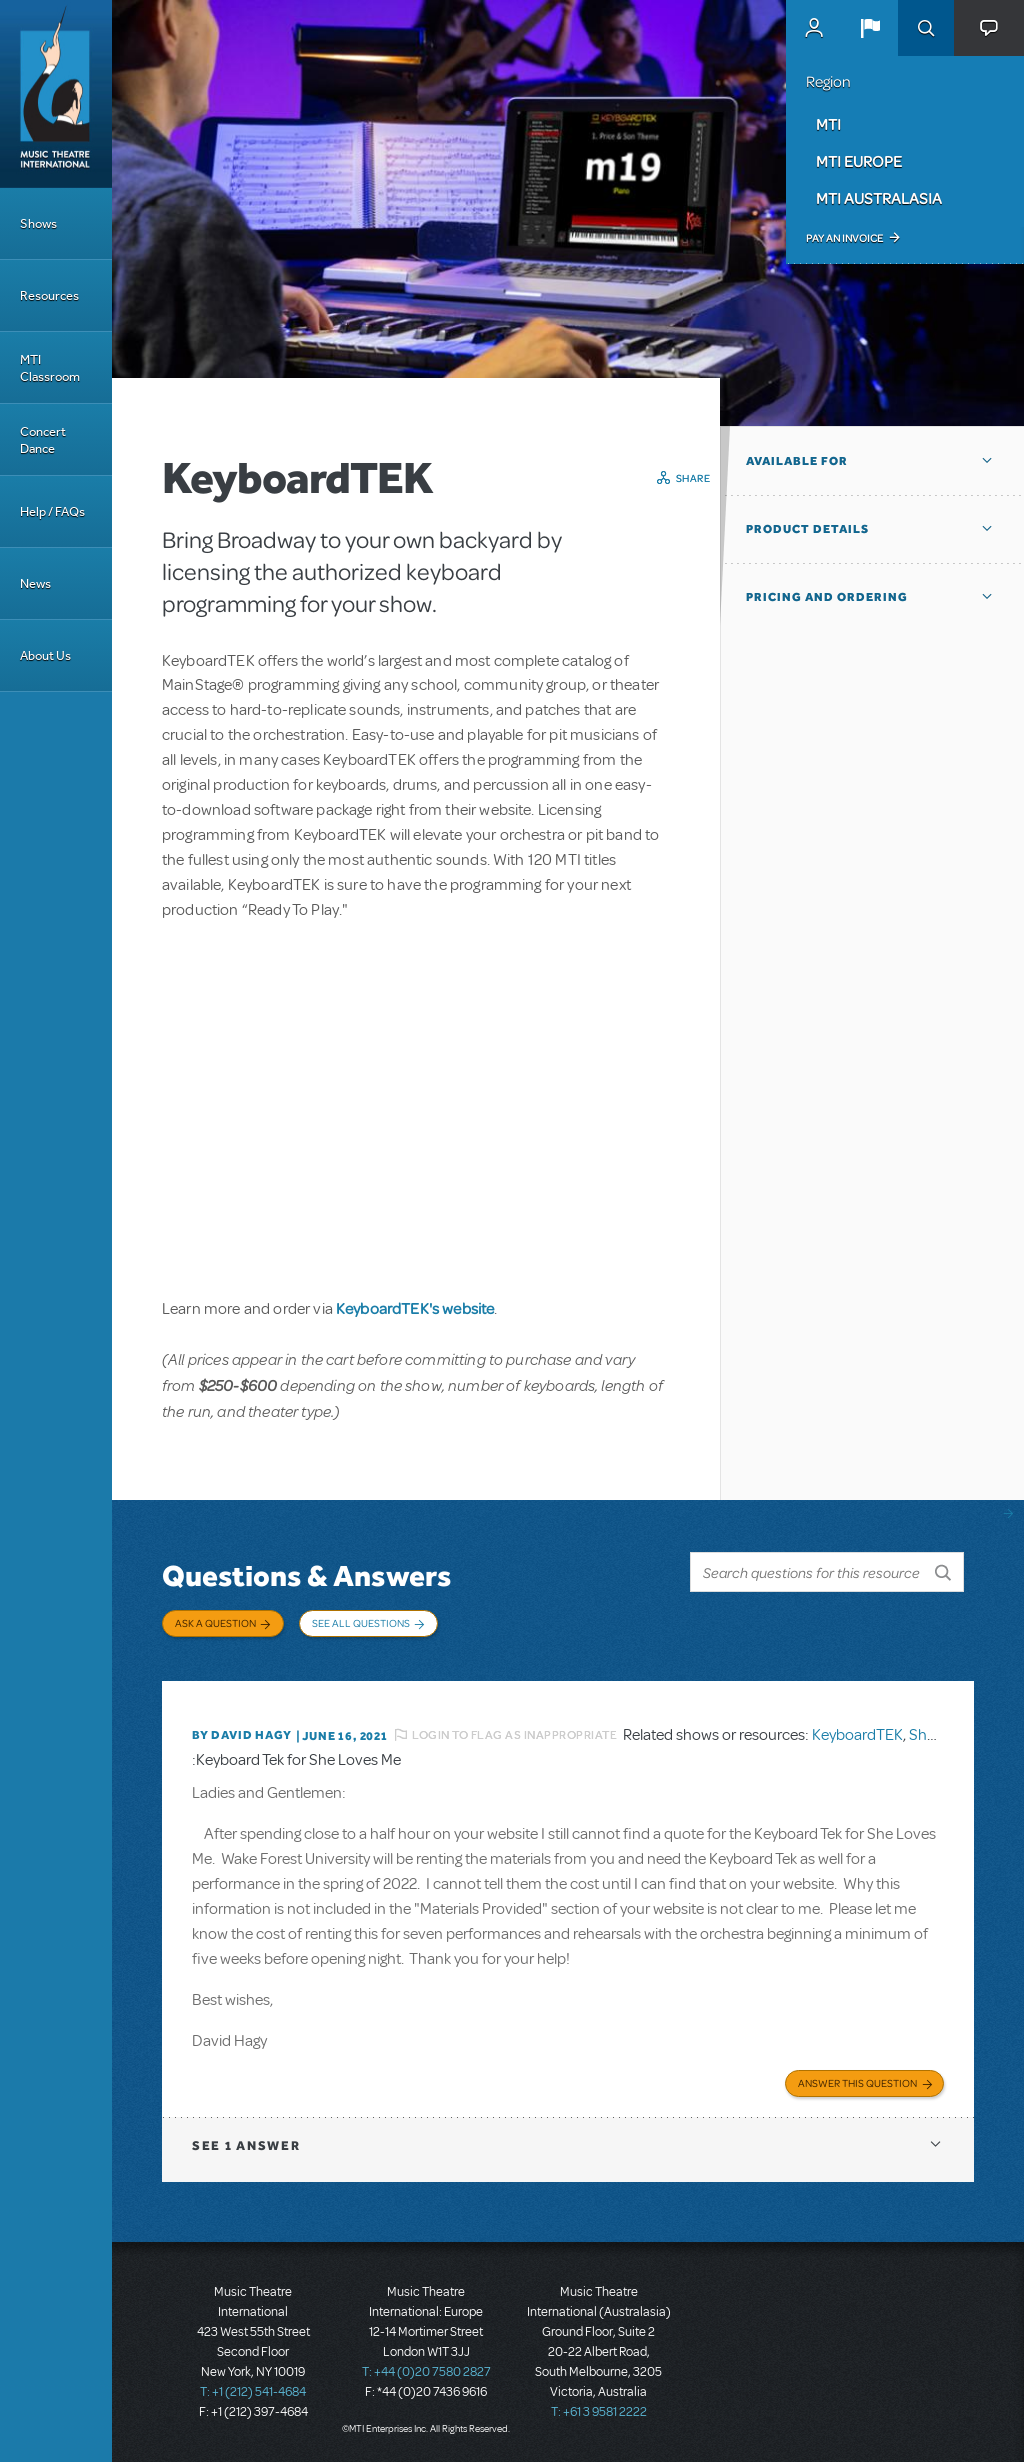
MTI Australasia (879, 198)
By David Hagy (241, 1735)
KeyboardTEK (857, 1735)
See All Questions (361, 1623)
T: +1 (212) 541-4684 (253, 2392)
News (35, 583)
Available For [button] (797, 461)
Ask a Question (215, 1623)
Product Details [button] (807, 529)
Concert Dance (43, 440)
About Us (45, 655)
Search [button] (926, 28)
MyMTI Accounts (814, 28)
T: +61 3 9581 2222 (599, 2412)
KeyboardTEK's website (415, 1308)
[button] (870, 28)
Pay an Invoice (844, 238)
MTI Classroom (50, 368)
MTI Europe (859, 161)
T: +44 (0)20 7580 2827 (426, 2372)
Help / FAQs (52, 511)
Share (693, 478)
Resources (49, 295)
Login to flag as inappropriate (514, 1735)
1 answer (246, 2145)
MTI (828, 124)
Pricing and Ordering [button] (827, 597)
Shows (38, 223)
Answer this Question (857, 2083)
